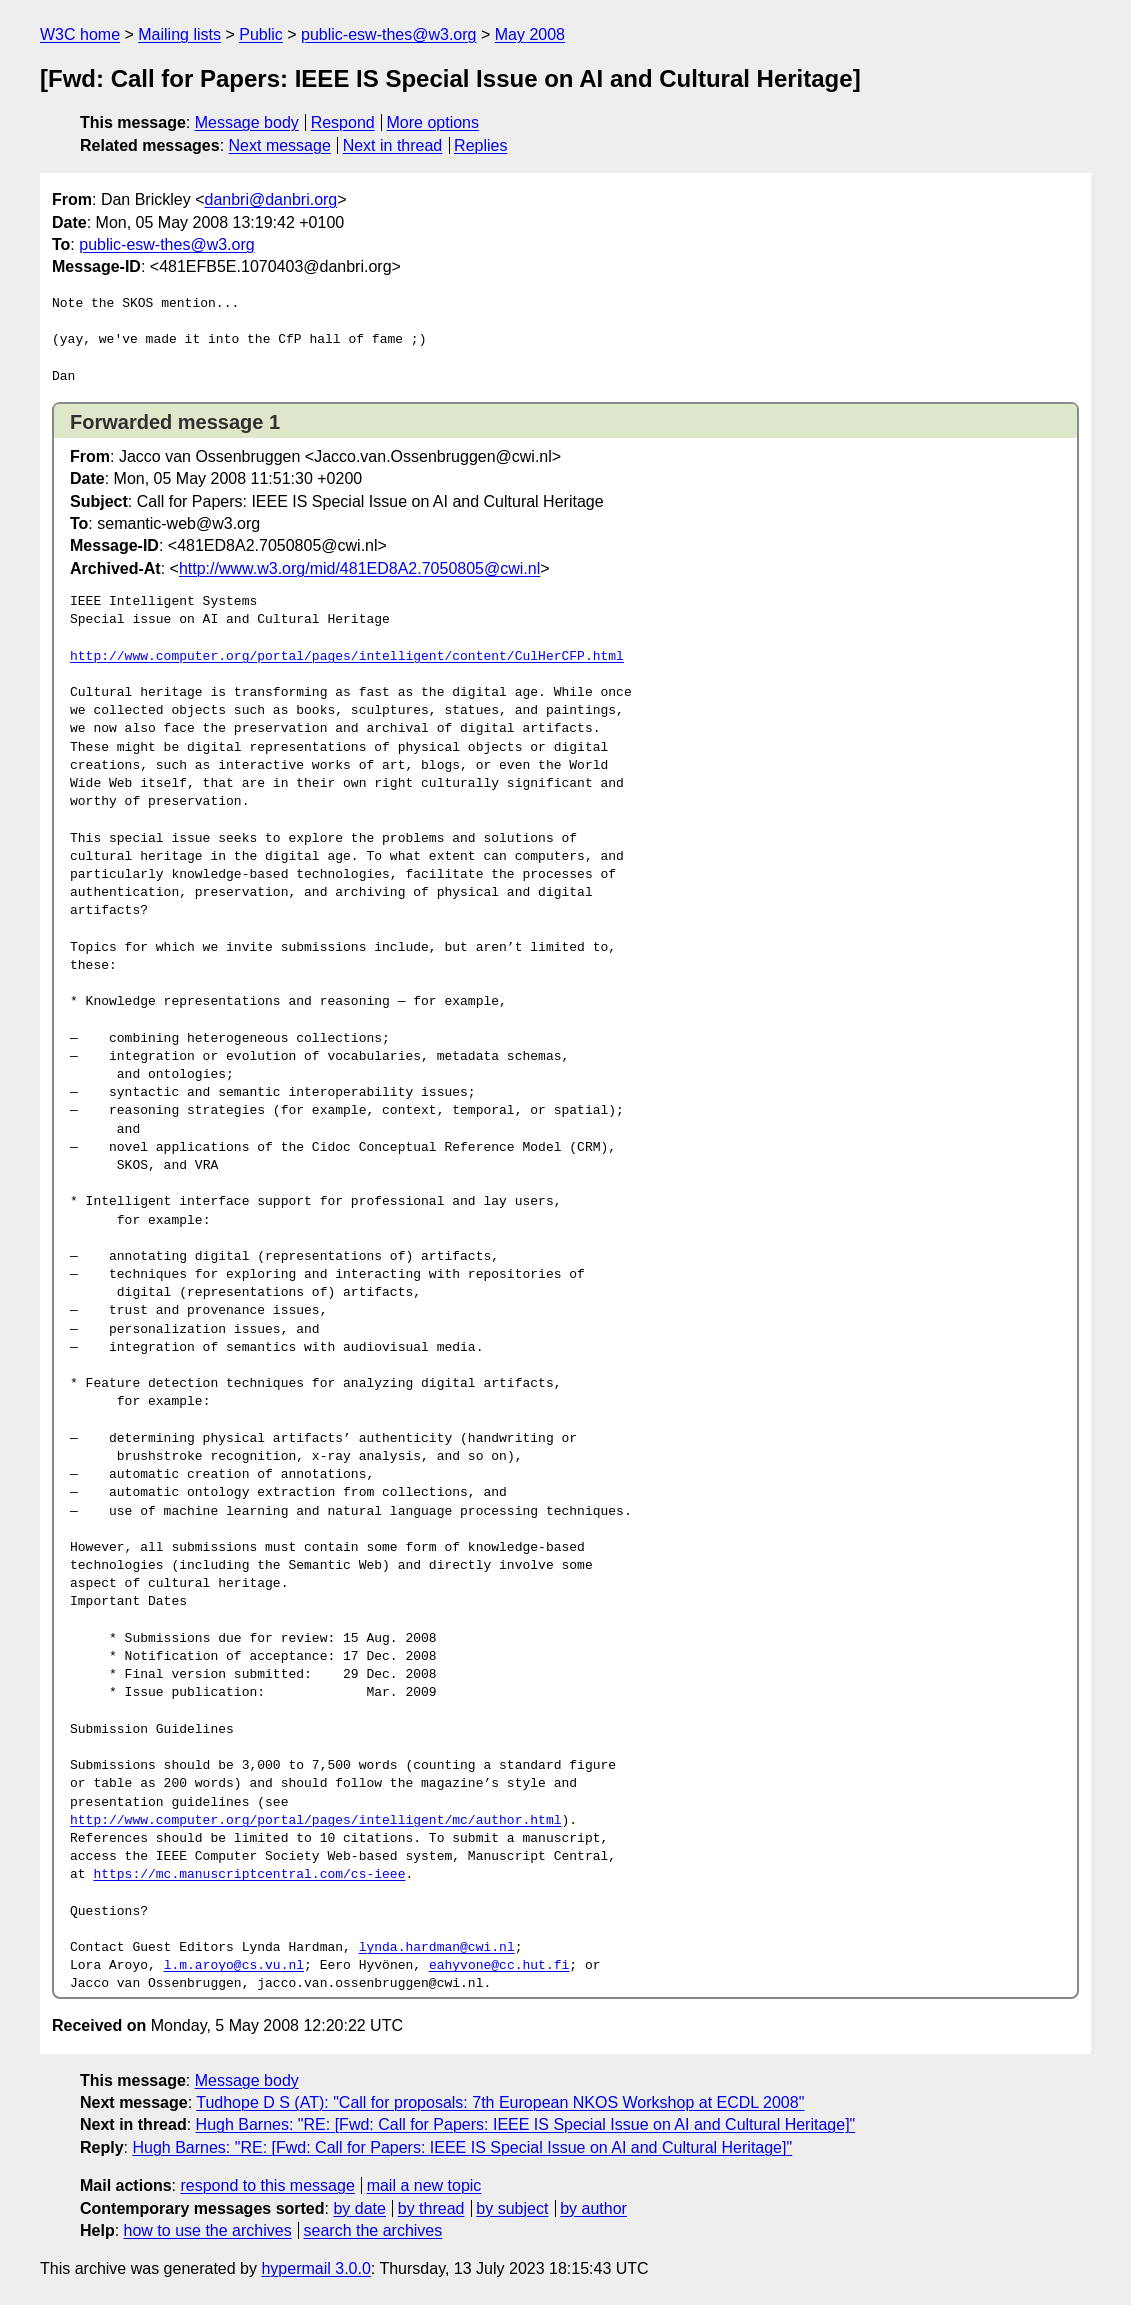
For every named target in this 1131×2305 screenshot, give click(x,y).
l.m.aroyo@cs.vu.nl (234, 1966)
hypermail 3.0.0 (315, 2268)
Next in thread (393, 145)
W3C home (80, 34)
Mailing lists (179, 34)
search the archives (373, 2230)
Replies (480, 145)
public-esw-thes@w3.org (388, 34)
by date (359, 2208)
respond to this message (267, 2185)
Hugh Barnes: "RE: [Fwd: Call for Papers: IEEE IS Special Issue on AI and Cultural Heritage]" (526, 2124)
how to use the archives (208, 2230)
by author (593, 2208)
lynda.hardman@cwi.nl (437, 1948)
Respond (343, 122)
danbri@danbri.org (270, 199)
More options (433, 122)
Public (261, 34)
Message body (247, 122)
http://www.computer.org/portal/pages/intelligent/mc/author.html (315, 1821)
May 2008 (530, 34)
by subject (512, 2208)
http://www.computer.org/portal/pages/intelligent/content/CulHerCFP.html (347, 657)
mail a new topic (424, 2185)
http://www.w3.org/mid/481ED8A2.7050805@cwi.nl (359, 568)
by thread (431, 2208)
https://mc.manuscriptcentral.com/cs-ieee (249, 1875)
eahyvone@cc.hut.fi (499, 1966)
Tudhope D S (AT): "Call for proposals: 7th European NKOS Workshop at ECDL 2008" (500, 2102)
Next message (280, 145)
